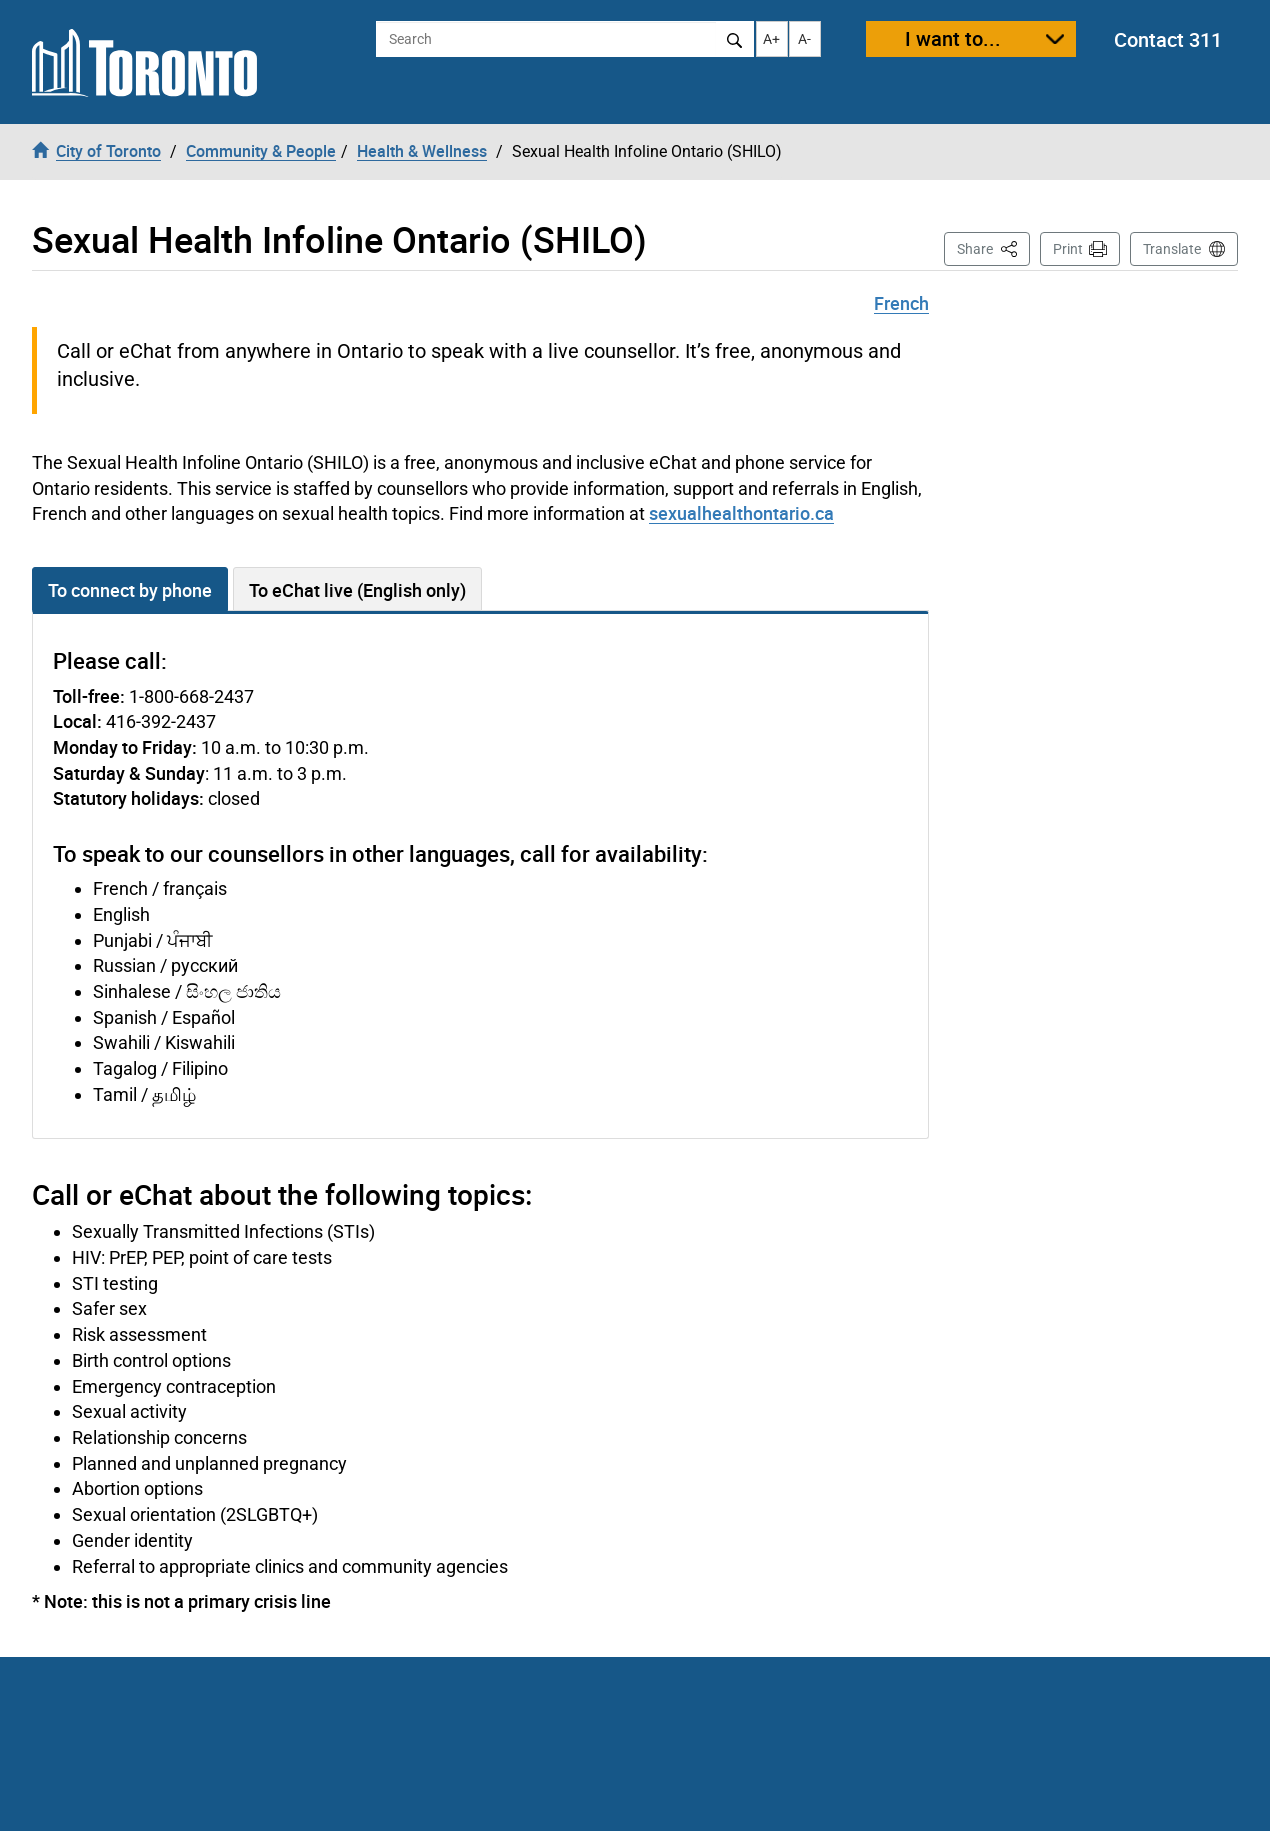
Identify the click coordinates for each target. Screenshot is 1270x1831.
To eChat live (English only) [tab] (357, 590)
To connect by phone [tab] (130, 590)
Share (993, 247)
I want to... (953, 38)
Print (1068, 249)
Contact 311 (1168, 39)
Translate (1172, 249)
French (901, 303)
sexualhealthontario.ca (741, 513)
